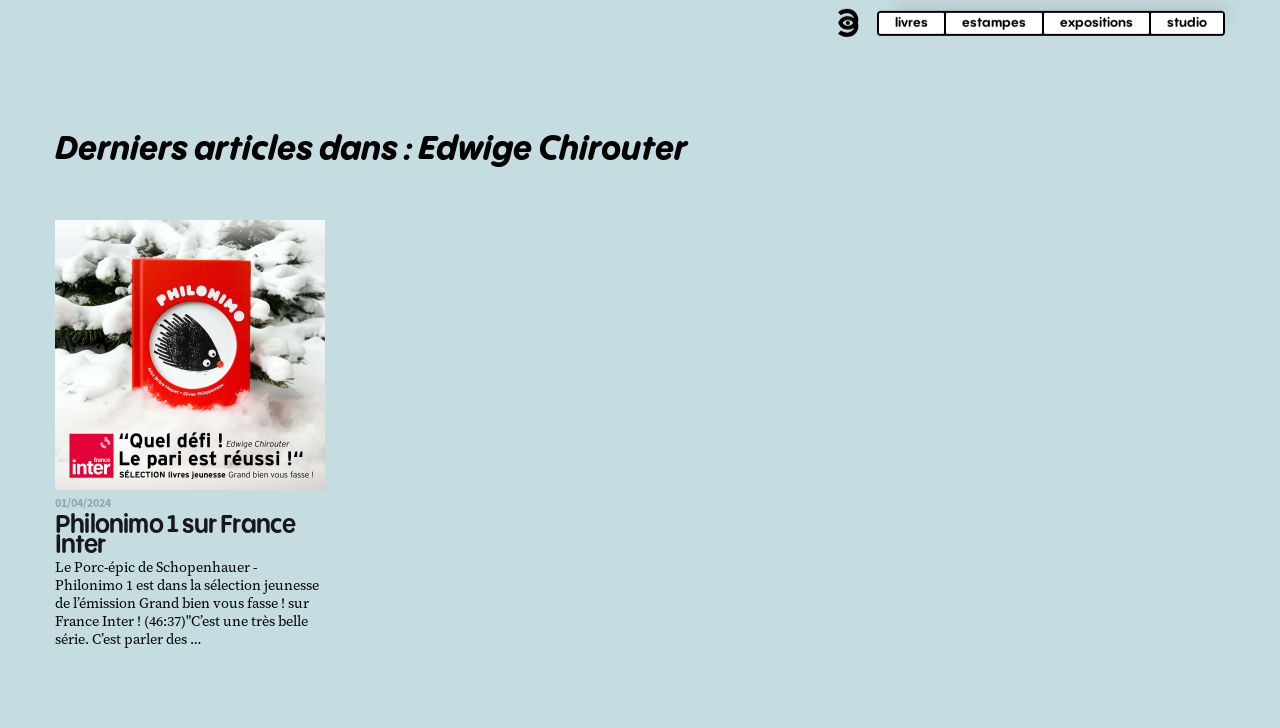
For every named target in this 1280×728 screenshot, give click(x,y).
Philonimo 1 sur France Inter (175, 535)
